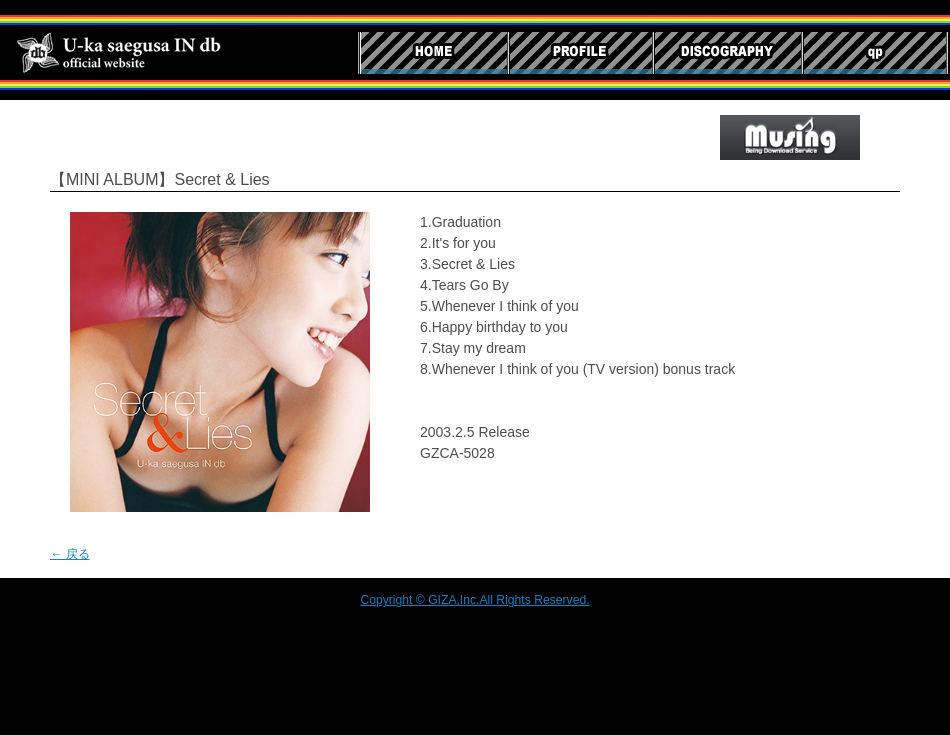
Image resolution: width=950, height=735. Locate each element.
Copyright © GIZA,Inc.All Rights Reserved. (474, 600)
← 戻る (70, 554)
